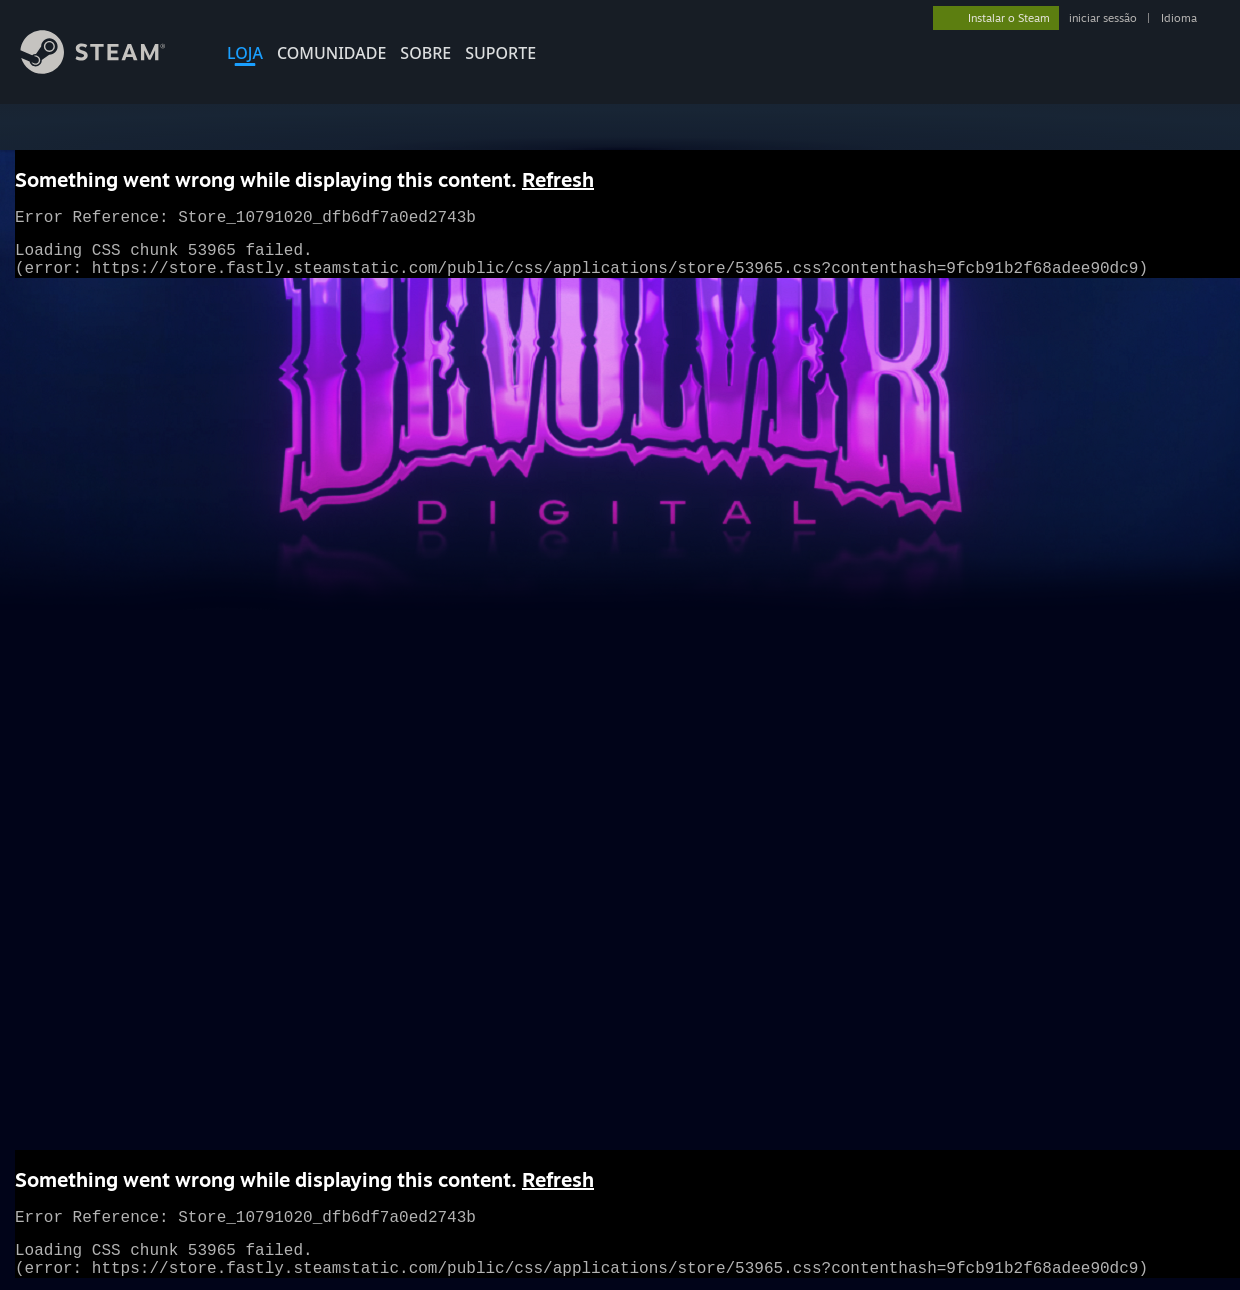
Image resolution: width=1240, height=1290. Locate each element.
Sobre (425, 53)
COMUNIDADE (331, 53)
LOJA (245, 53)
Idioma (1179, 18)
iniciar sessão (1103, 18)
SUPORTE (500, 53)
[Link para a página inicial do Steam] (108, 68)
